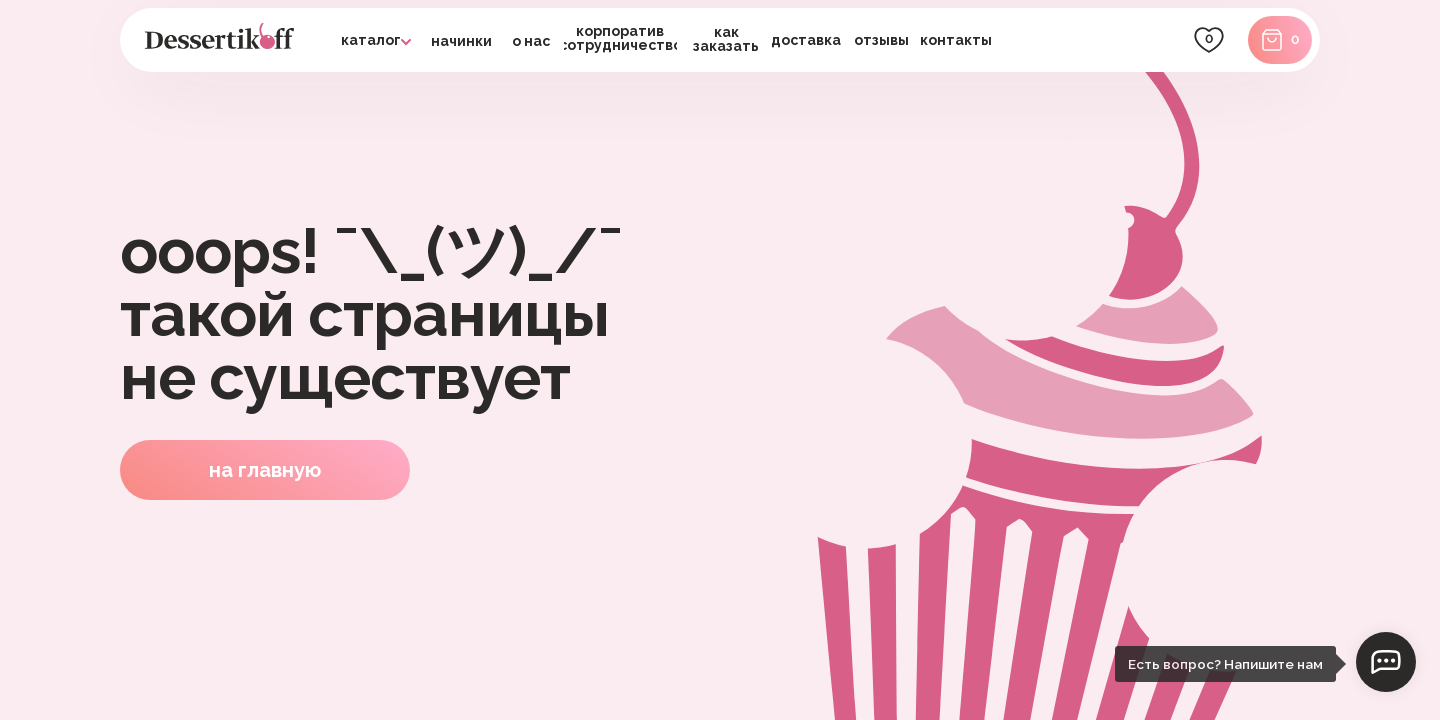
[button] (806, 40)
